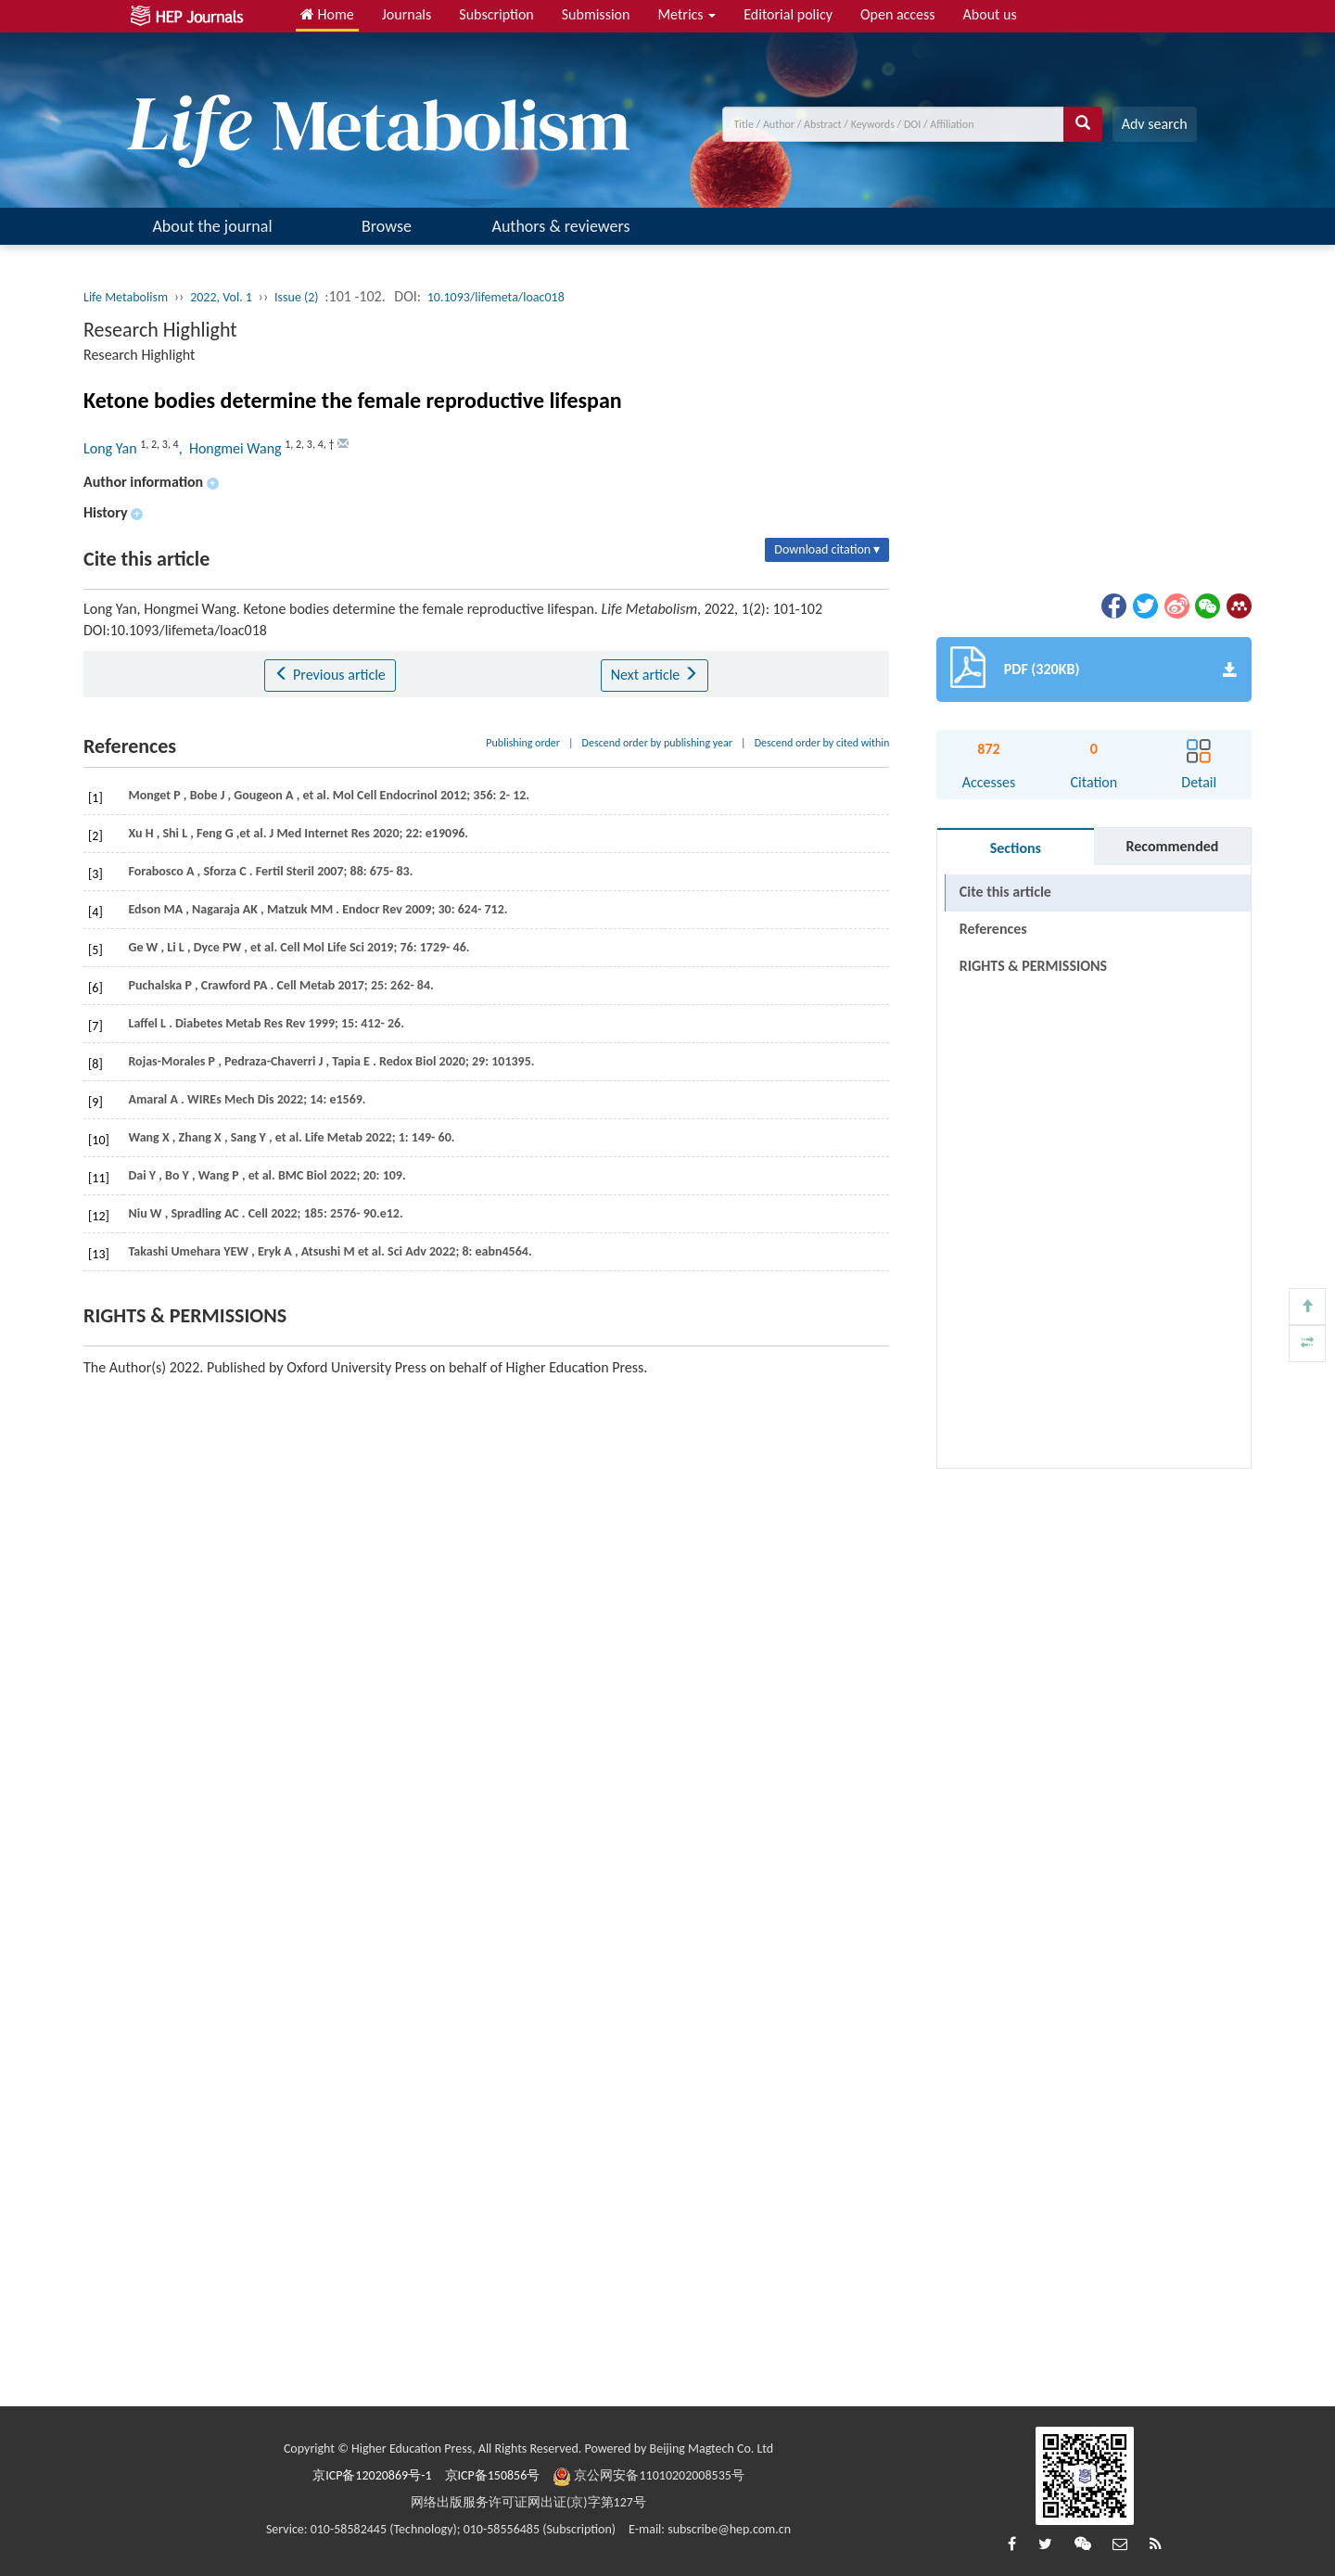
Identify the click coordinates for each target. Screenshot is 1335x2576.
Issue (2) (296, 297)
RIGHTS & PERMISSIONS (1033, 966)
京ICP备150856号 (492, 2475)
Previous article (329, 674)
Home (327, 14)
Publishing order (523, 742)
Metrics (686, 14)
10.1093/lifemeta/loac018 (496, 297)
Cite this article (1005, 891)
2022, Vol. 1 (221, 297)
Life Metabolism (125, 297)
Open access (897, 14)
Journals (407, 14)
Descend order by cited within (822, 742)
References (993, 928)
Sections (1015, 848)
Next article (654, 674)
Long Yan (111, 448)
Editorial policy (788, 14)
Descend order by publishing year (657, 742)
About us (990, 14)
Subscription (496, 14)
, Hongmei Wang (232, 448)
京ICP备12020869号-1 (371, 2475)
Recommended (1171, 846)
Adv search (1155, 124)
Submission (596, 14)
